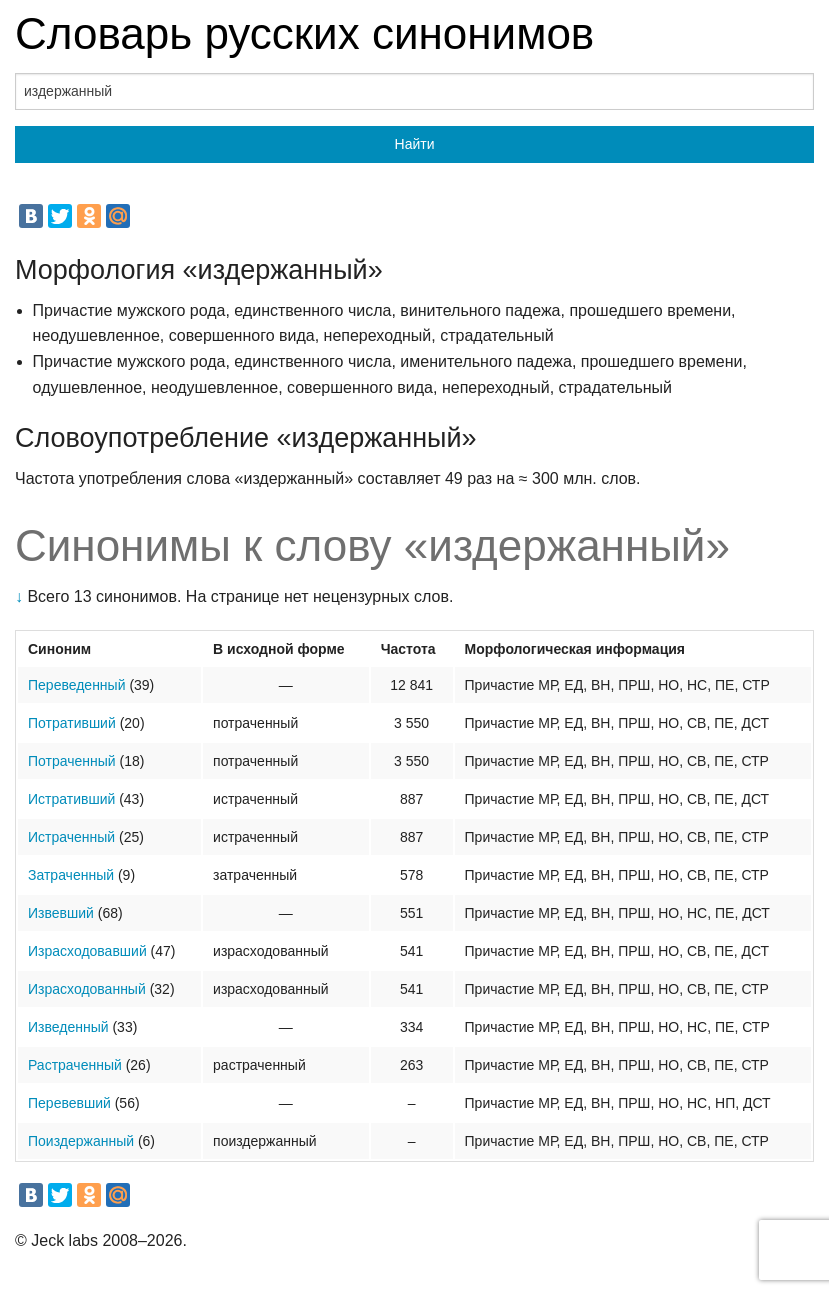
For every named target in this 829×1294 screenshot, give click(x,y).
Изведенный (68, 1027)
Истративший (71, 799)
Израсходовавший (87, 951)
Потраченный (72, 761)
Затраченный (71, 875)
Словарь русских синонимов (304, 33)
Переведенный (76, 685)
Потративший (72, 723)
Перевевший (69, 1103)
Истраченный (71, 837)
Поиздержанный (81, 1141)
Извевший (61, 913)
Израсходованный (87, 989)
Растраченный (75, 1065)
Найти (415, 144)
